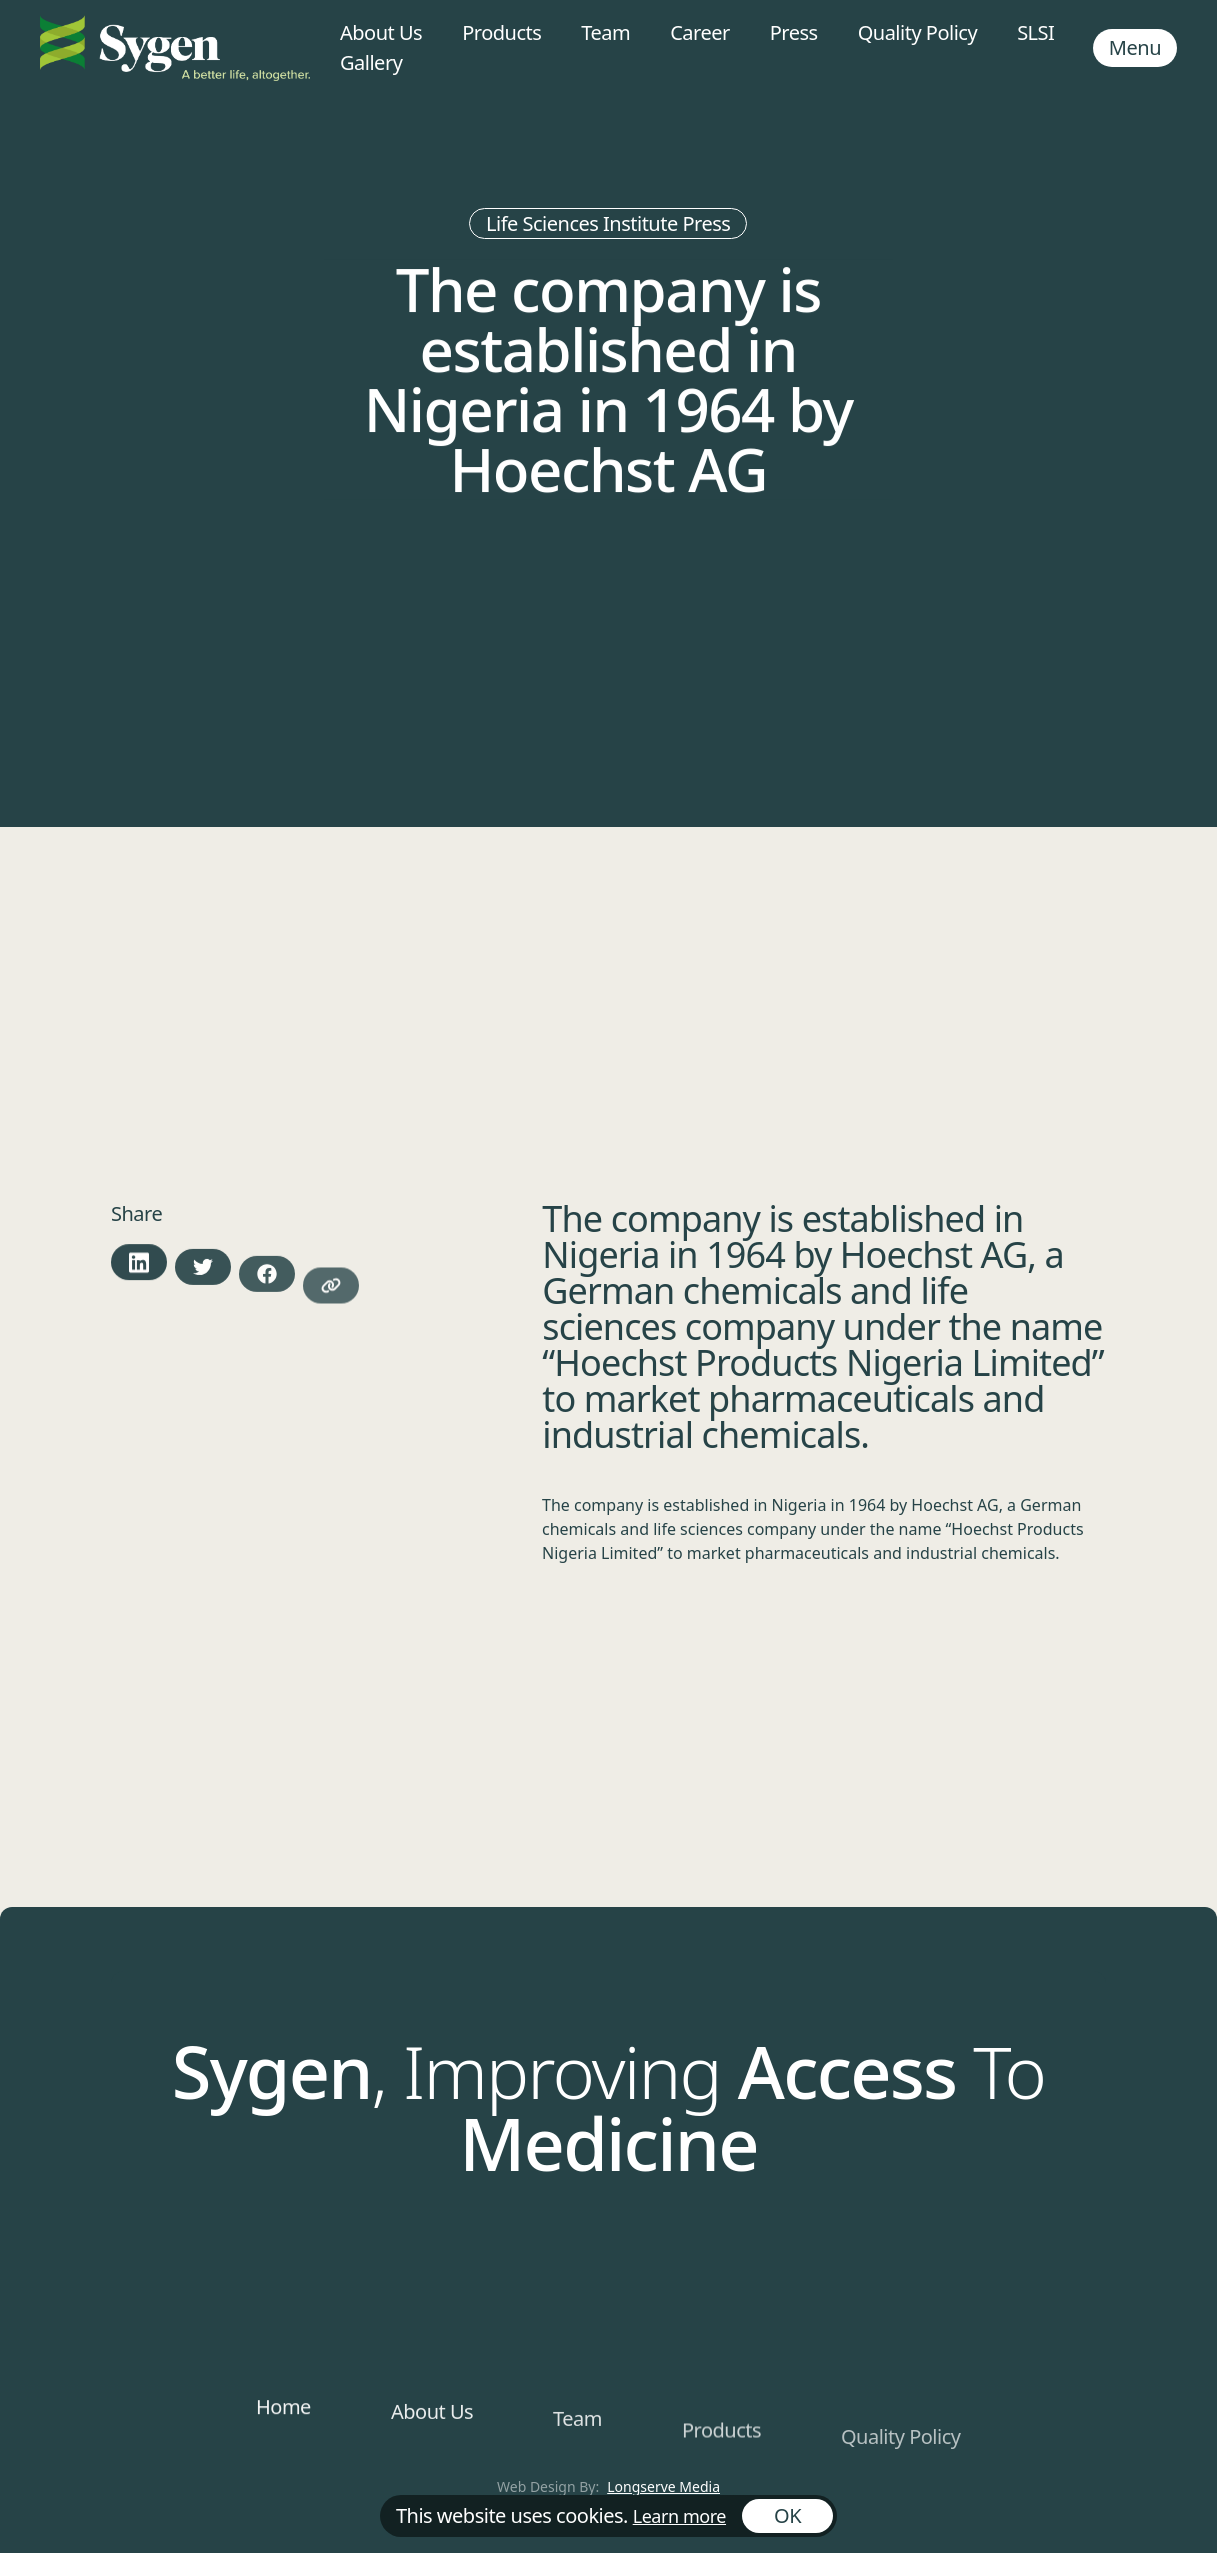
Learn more (679, 2516)
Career (700, 32)
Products (501, 32)
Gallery (371, 62)
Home (283, 2421)
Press (794, 32)
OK (787, 2515)
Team (605, 32)
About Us (381, 32)
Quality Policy (917, 32)
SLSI (1035, 32)
